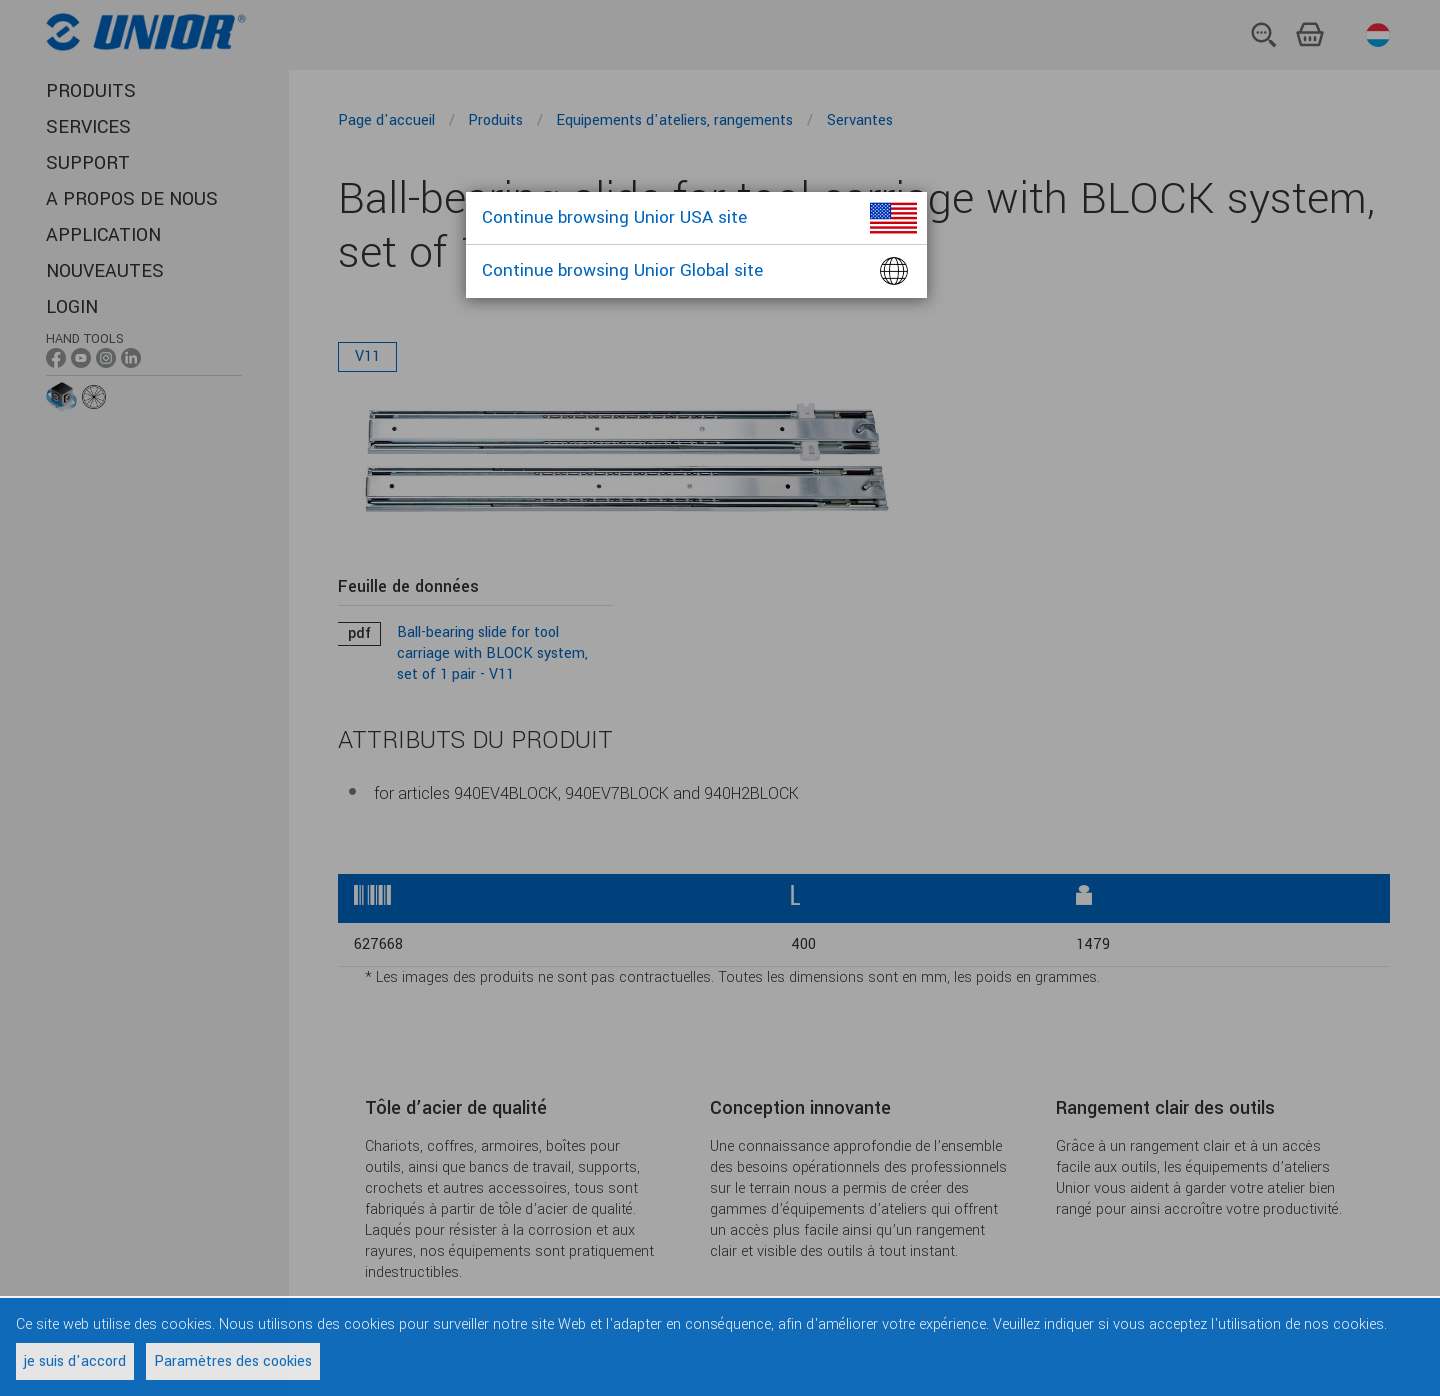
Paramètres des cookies (233, 1361)
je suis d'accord (75, 1361)
